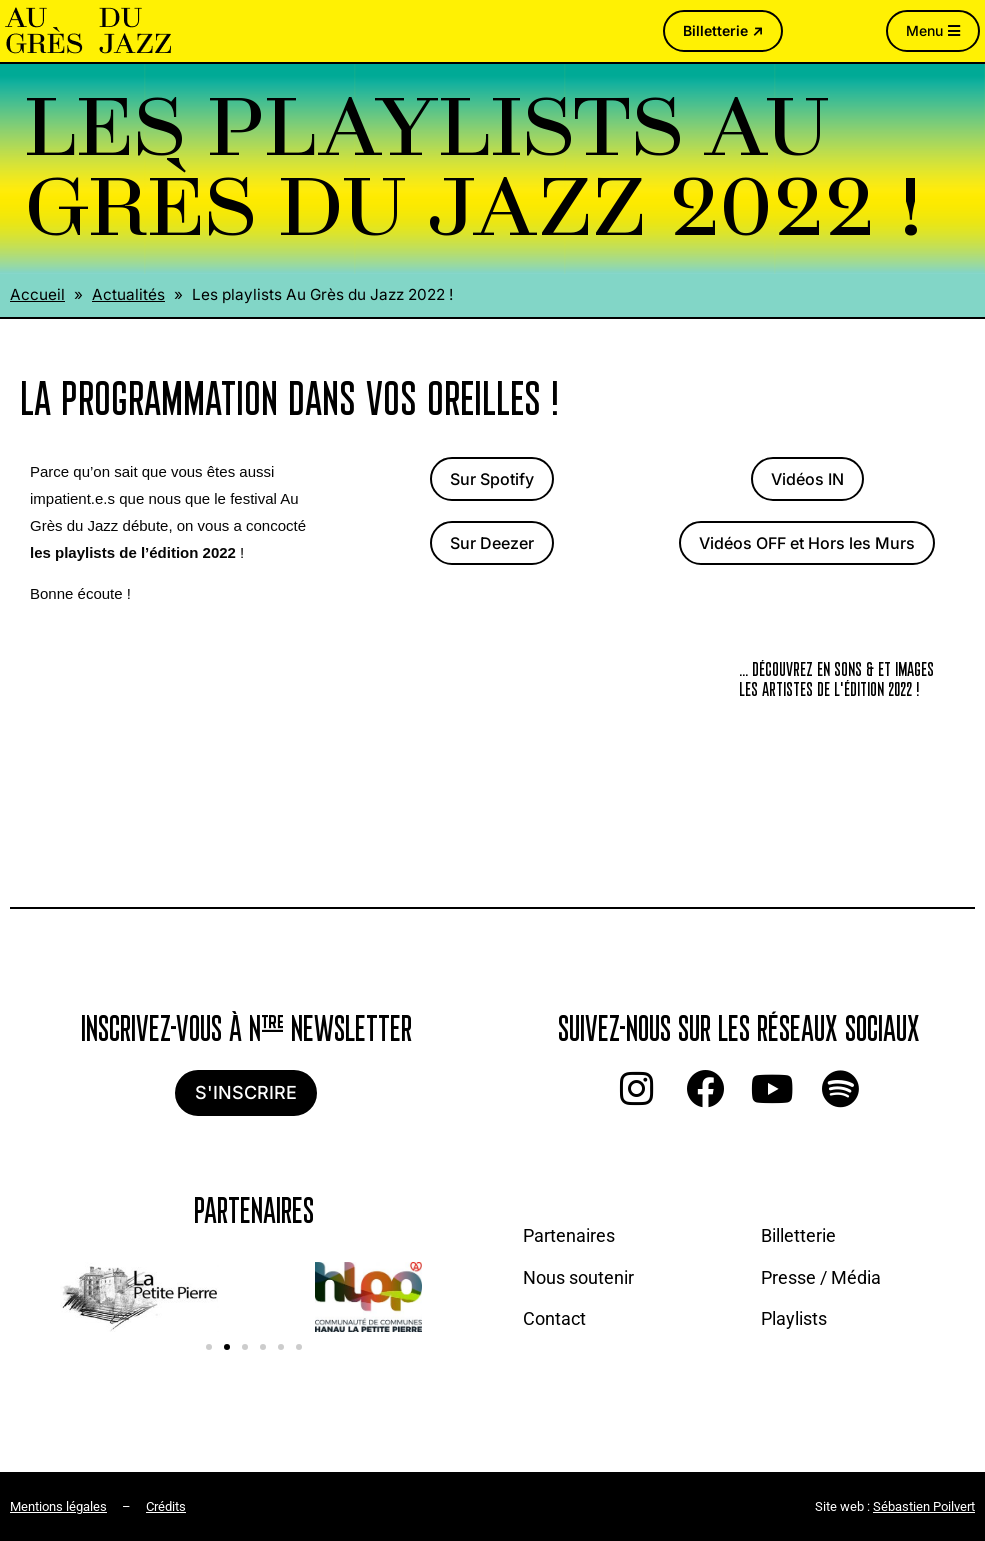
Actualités (128, 294)
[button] (209, 1347)
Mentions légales (58, 1506)
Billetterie (798, 1235)
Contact (554, 1318)
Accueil (37, 294)
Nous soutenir (578, 1277)
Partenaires (569, 1235)
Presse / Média (821, 1277)
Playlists (794, 1318)
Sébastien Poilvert (924, 1506)
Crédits (166, 1506)
